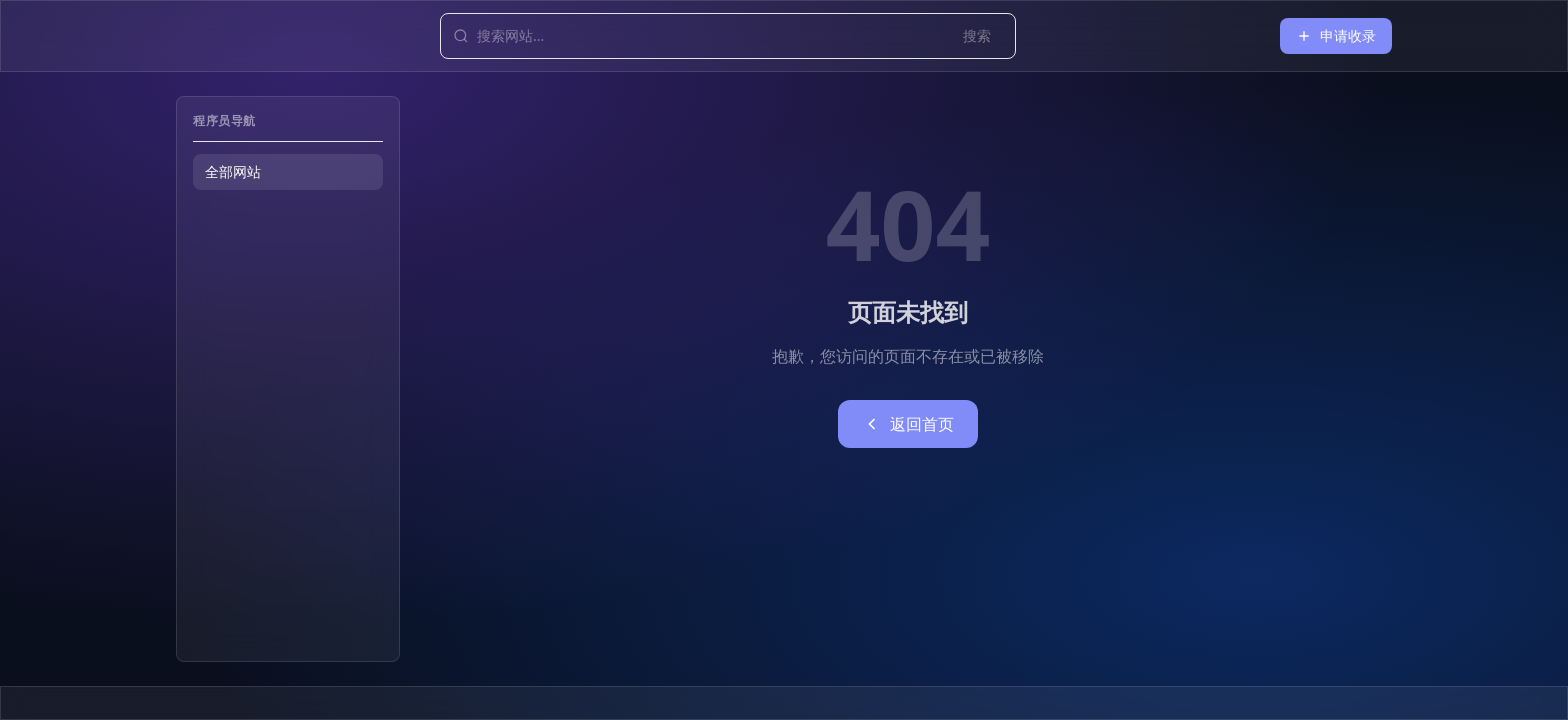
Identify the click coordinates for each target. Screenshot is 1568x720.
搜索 (977, 35)
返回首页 (908, 424)
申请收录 (1336, 35)
